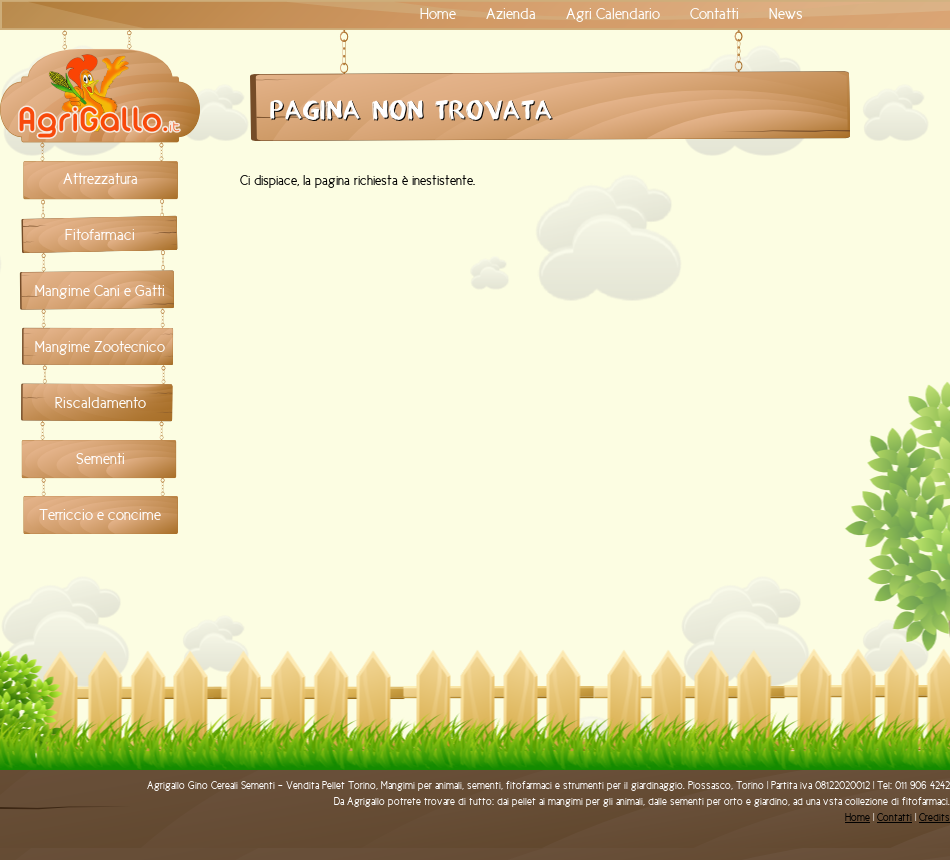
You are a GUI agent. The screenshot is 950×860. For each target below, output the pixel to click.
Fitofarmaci (100, 235)
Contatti (714, 14)
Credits (934, 817)
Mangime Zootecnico (100, 347)
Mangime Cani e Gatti (100, 291)
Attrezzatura (100, 179)
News (786, 14)
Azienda (511, 14)
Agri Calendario (613, 14)
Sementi (100, 459)
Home (438, 14)
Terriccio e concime (100, 515)
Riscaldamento (100, 403)
